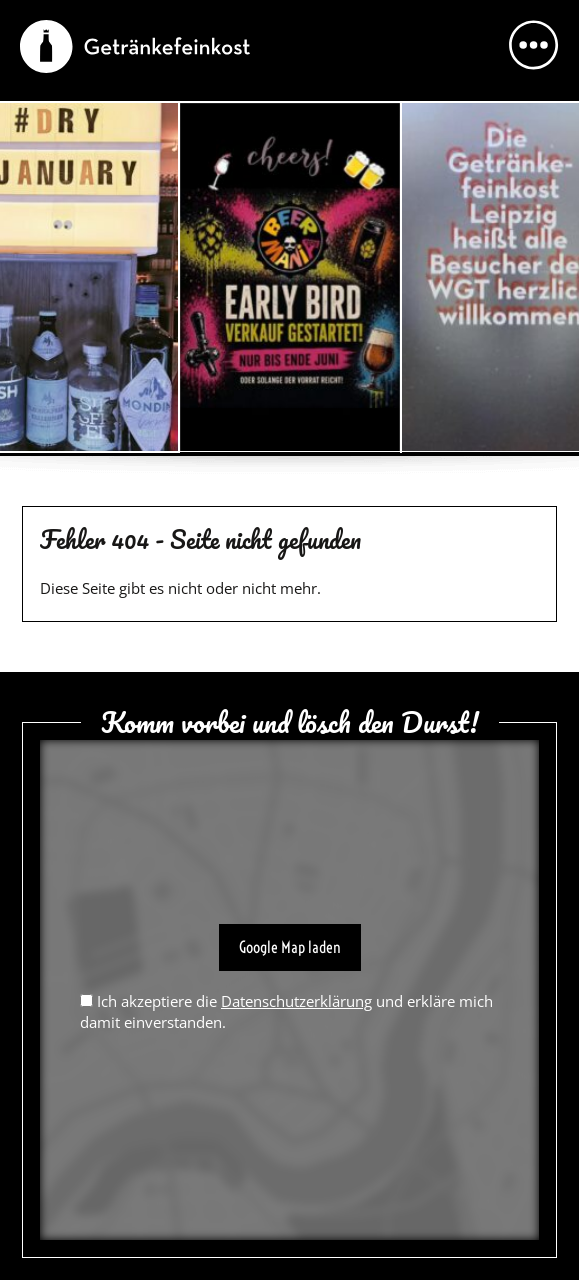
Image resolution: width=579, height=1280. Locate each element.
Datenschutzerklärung (296, 1001)
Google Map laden (290, 947)
